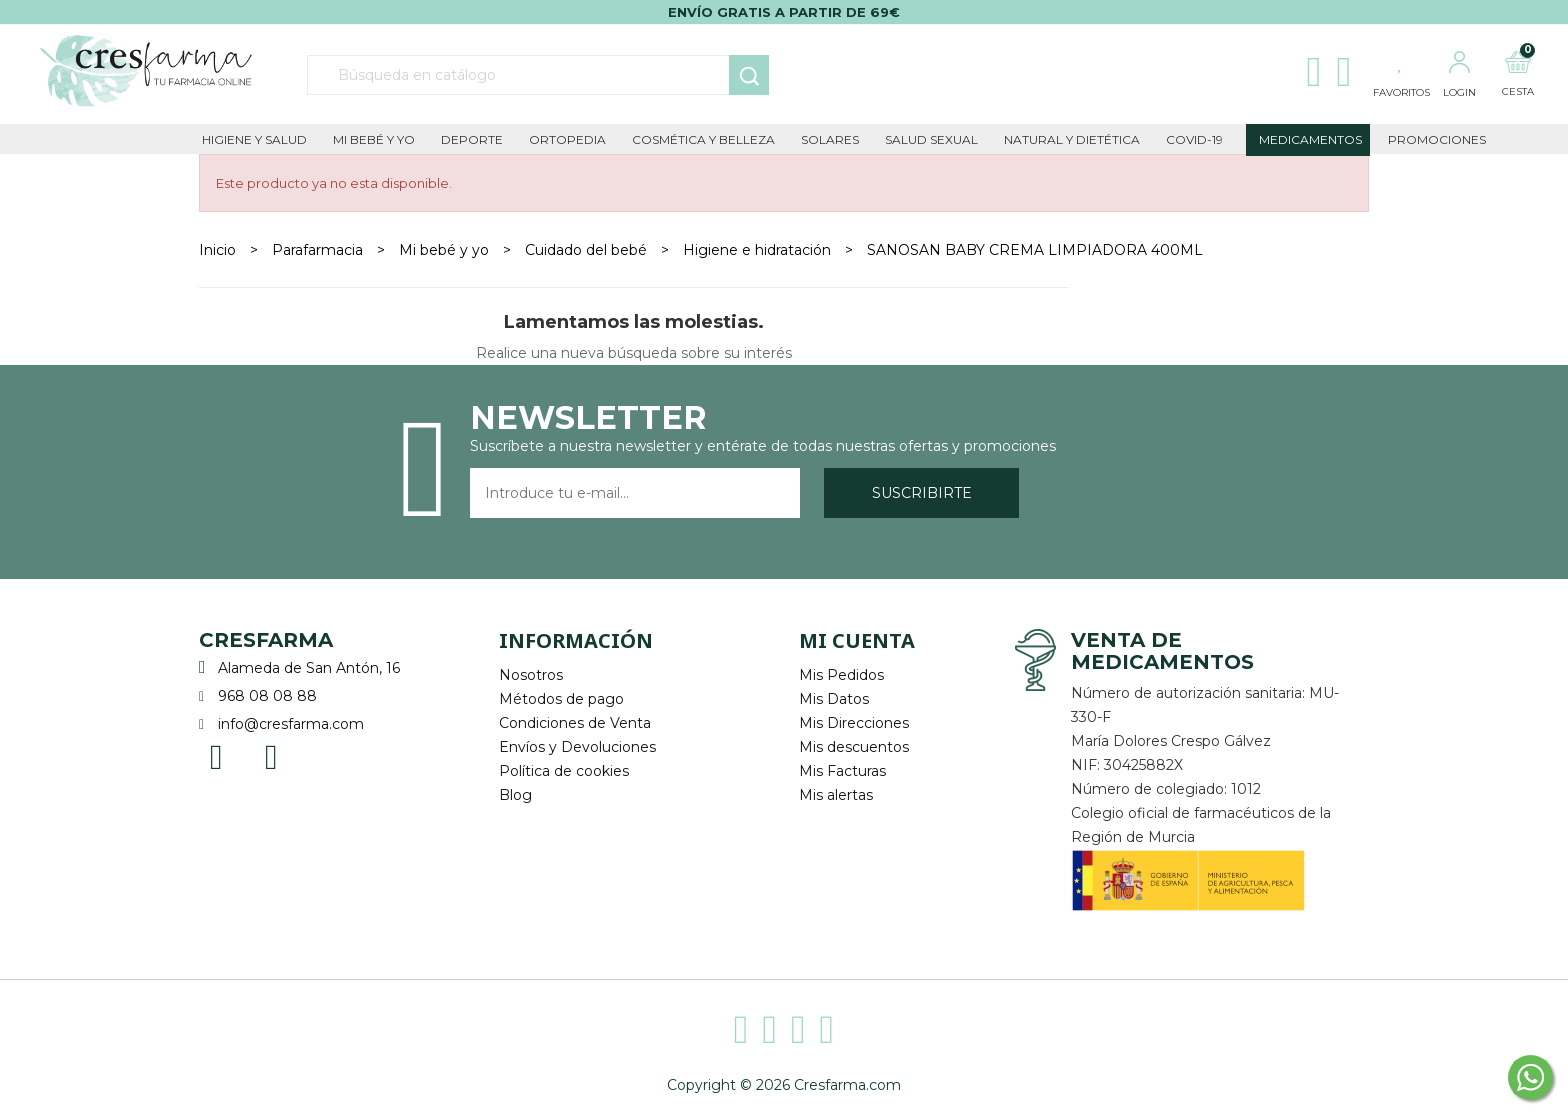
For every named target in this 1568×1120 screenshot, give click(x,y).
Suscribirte (922, 493)
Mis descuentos (854, 747)
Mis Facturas (842, 771)
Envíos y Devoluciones (577, 747)
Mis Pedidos (841, 675)
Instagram (271, 755)
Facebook (216, 755)
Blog (515, 795)
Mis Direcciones (854, 723)
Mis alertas (836, 795)
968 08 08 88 (267, 696)
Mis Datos (834, 699)
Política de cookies (564, 771)
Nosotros (531, 675)
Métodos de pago (561, 699)
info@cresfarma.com (291, 724)
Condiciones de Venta (575, 723)
